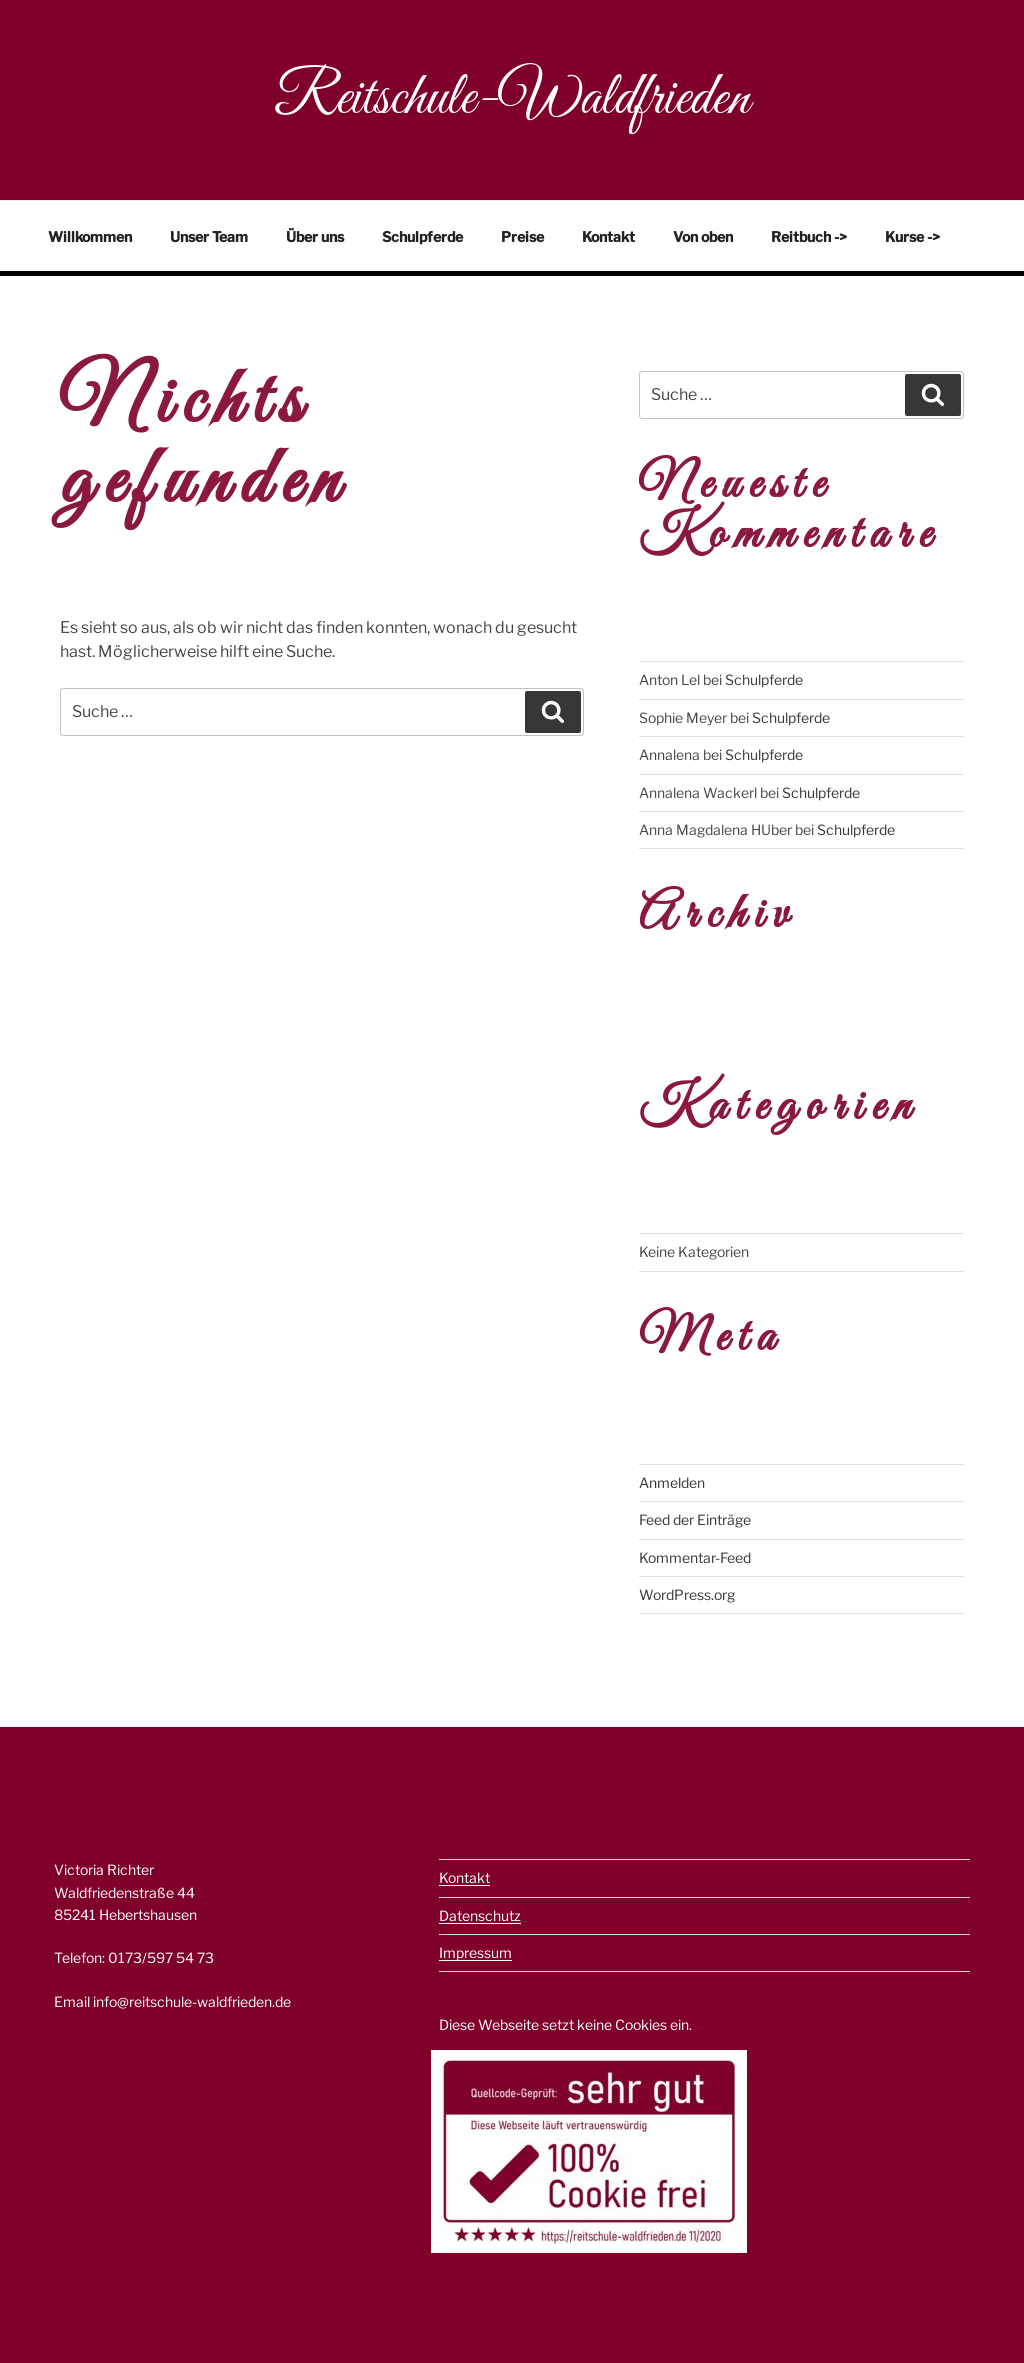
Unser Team (209, 236)
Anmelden (672, 1482)
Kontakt (608, 236)
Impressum (475, 1952)
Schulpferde (422, 236)
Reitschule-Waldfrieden (512, 99)
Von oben (703, 236)
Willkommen (90, 236)
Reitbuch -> (809, 236)
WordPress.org (687, 1594)
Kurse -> (912, 236)
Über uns (315, 236)
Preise (522, 236)
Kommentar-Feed (695, 1557)
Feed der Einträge (695, 1519)
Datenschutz (480, 1915)
